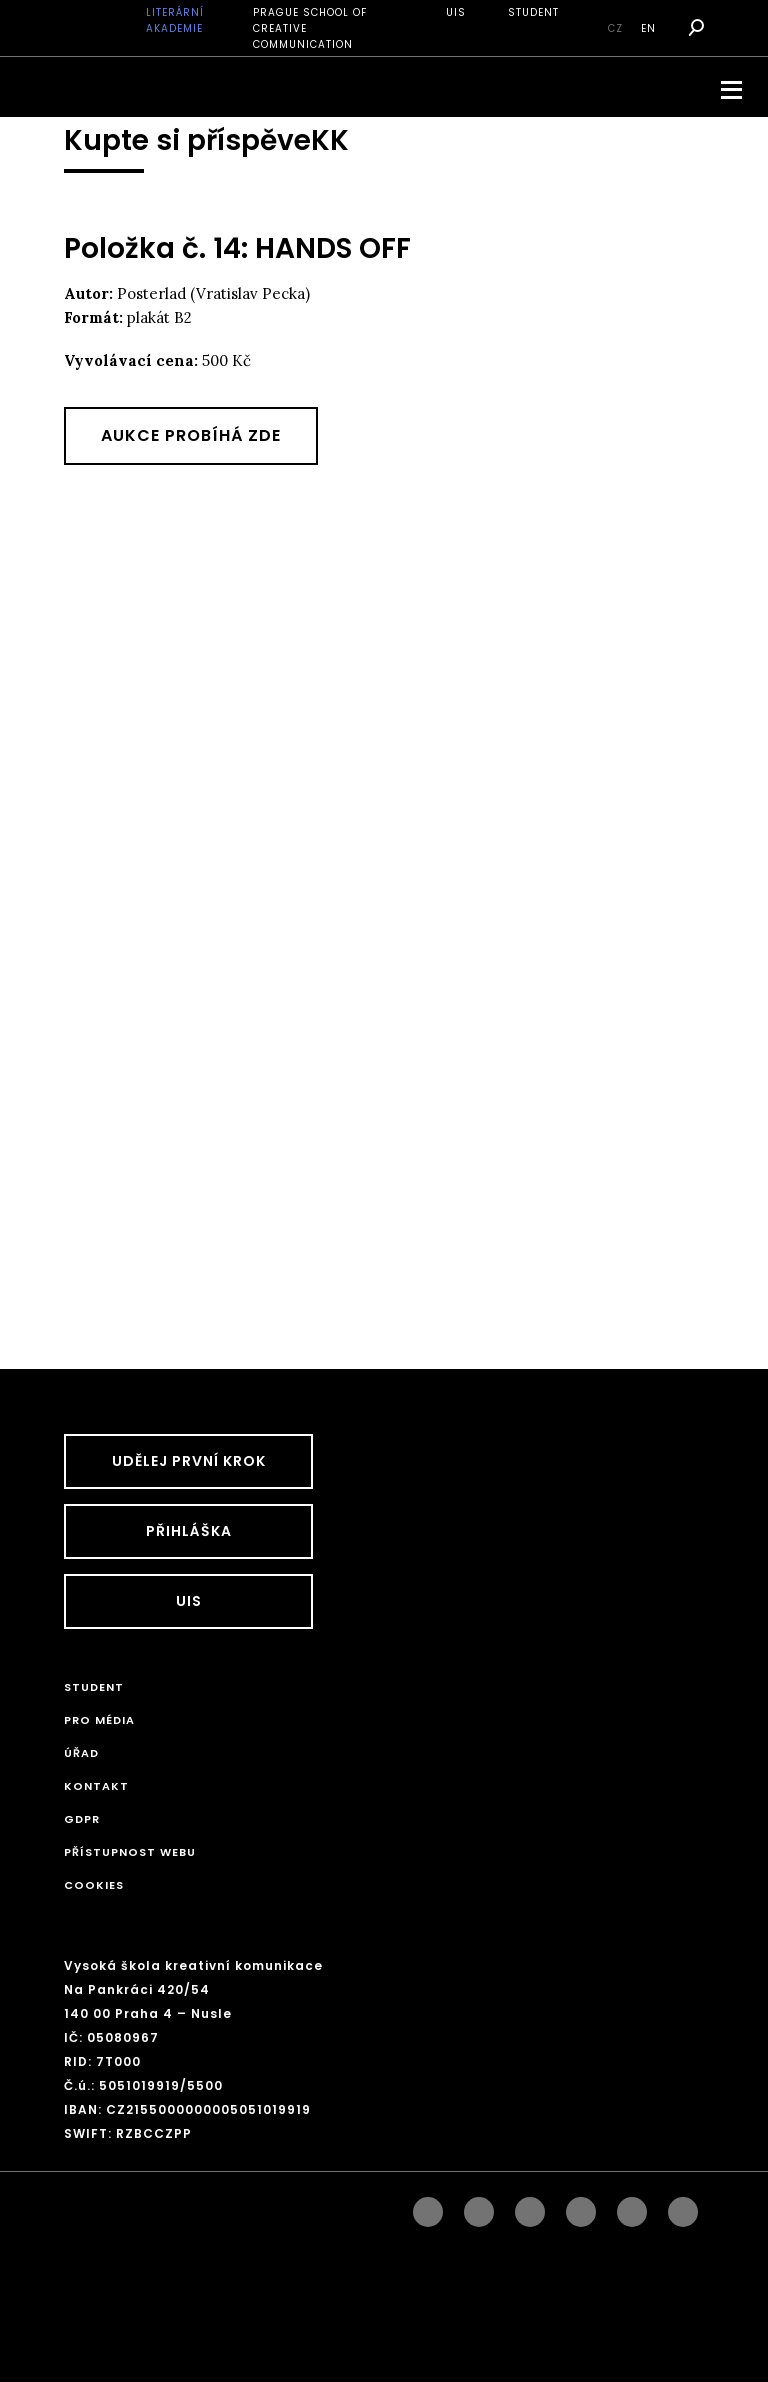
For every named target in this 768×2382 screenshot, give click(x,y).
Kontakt (96, 1786)
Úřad (81, 1753)
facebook (428, 2207)
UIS (456, 12)
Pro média (99, 1720)
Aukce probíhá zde (191, 435)
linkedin (530, 2207)
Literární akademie (175, 20)
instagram (479, 2207)
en (648, 28)
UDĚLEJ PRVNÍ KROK (189, 1461)
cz (615, 28)
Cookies (94, 1885)
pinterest (632, 2207)
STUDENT (533, 12)
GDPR (82, 1819)
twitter (683, 2207)
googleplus (581, 2207)
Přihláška (189, 1531)
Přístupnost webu (130, 1852)
